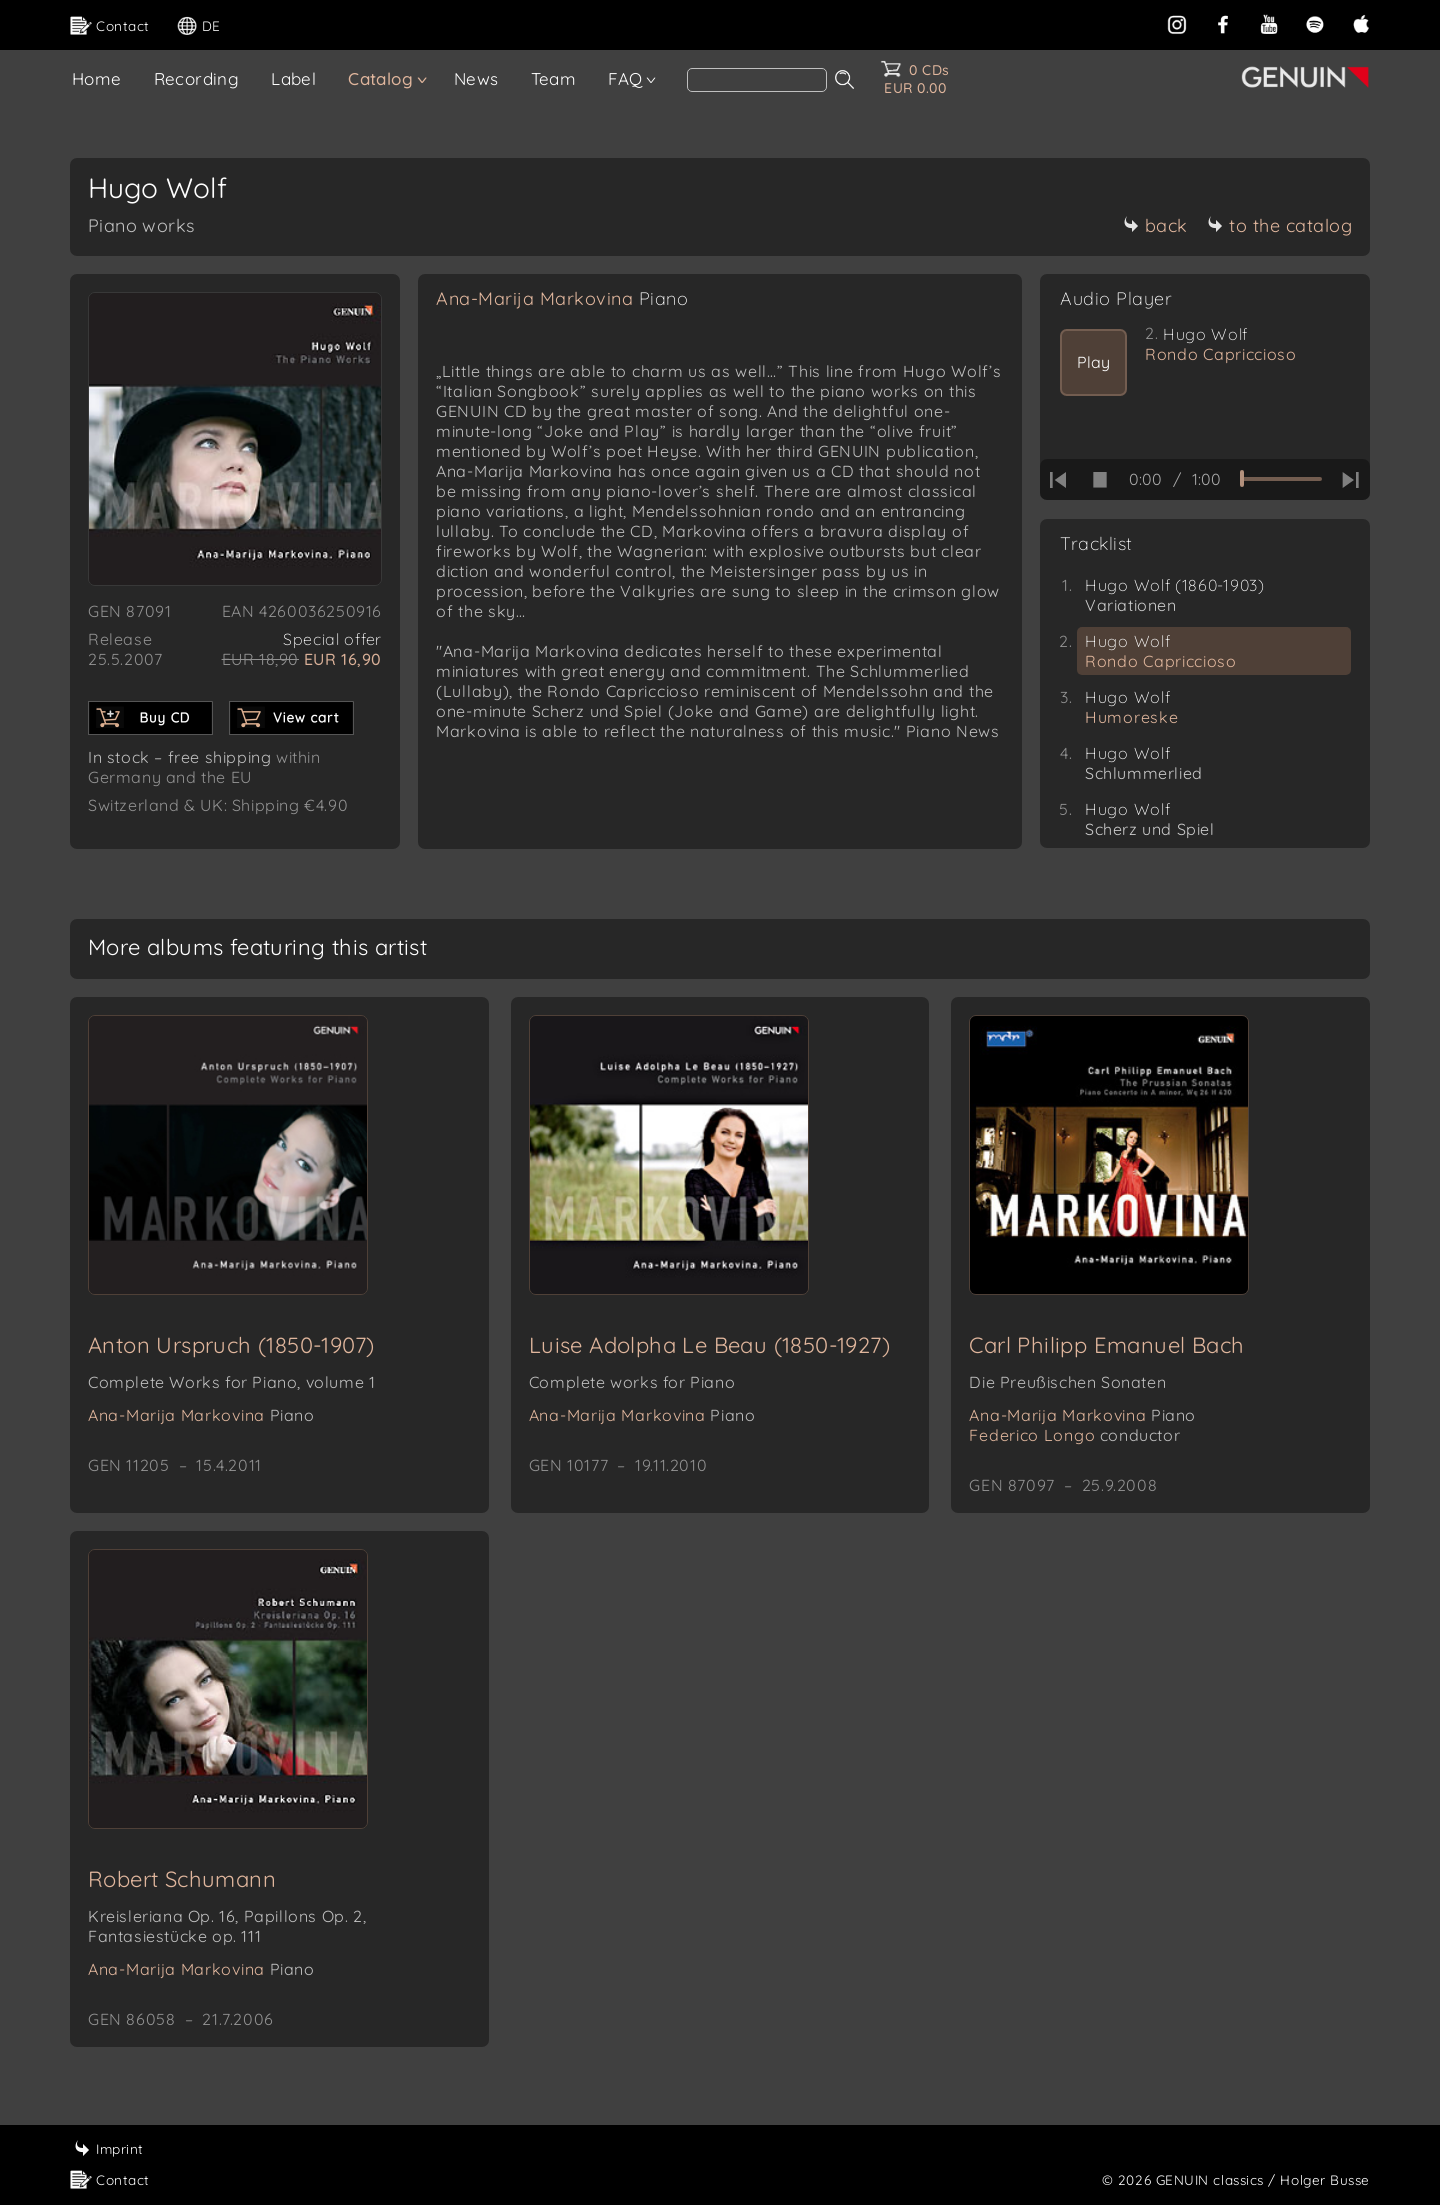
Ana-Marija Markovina (562, 298)
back (1155, 225)
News (476, 78)
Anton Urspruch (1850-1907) (231, 1345)
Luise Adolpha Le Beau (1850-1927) (709, 1345)
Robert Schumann (182, 1879)
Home (97, 78)
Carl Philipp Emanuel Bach (1106, 1345)
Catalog (380, 78)
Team (554, 78)
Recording (197, 78)
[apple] (1361, 22)
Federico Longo (1074, 1435)
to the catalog (1279, 225)
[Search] (757, 80)
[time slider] (1281, 479)
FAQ (625, 78)
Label (293, 78)
